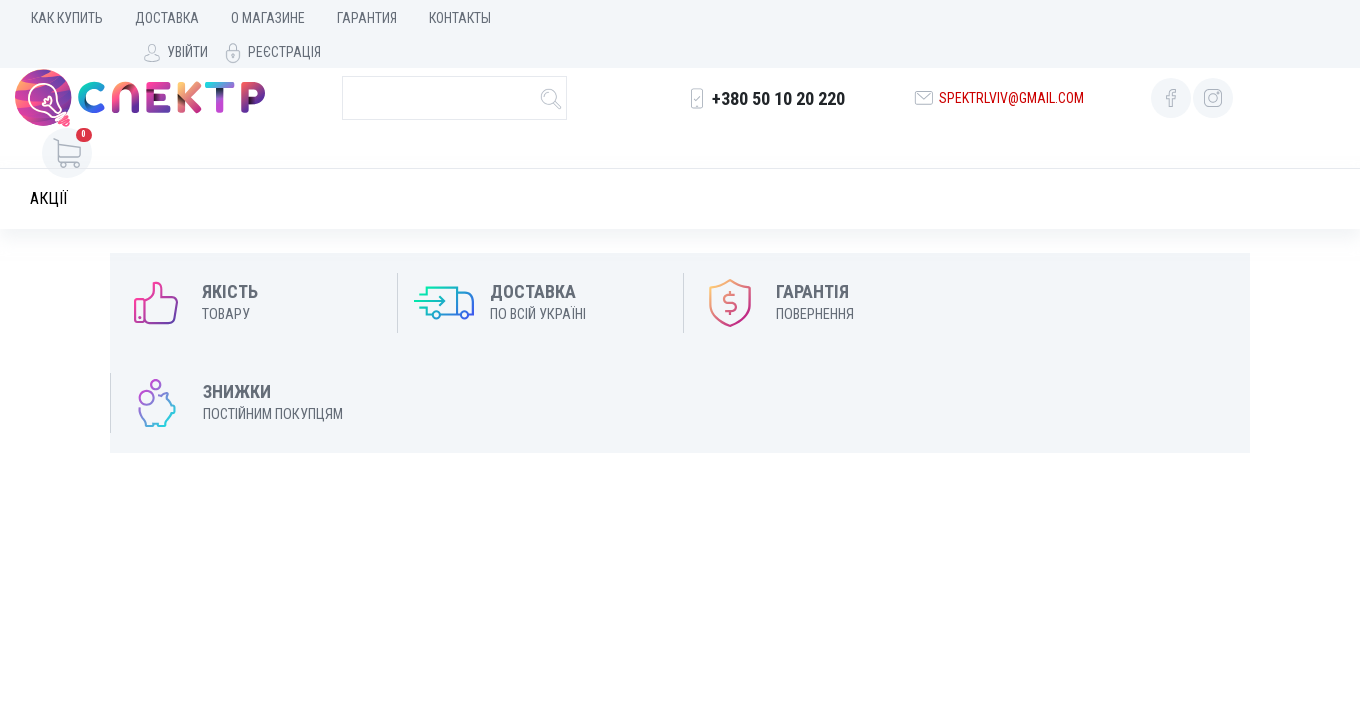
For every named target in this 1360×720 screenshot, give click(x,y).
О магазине (268, 18)
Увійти (1201, 18)
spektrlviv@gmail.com (1009, 87)
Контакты (460, 18)
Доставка (167, 18)
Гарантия (367, 18)
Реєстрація (1298, 18)
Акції (49, 167)
